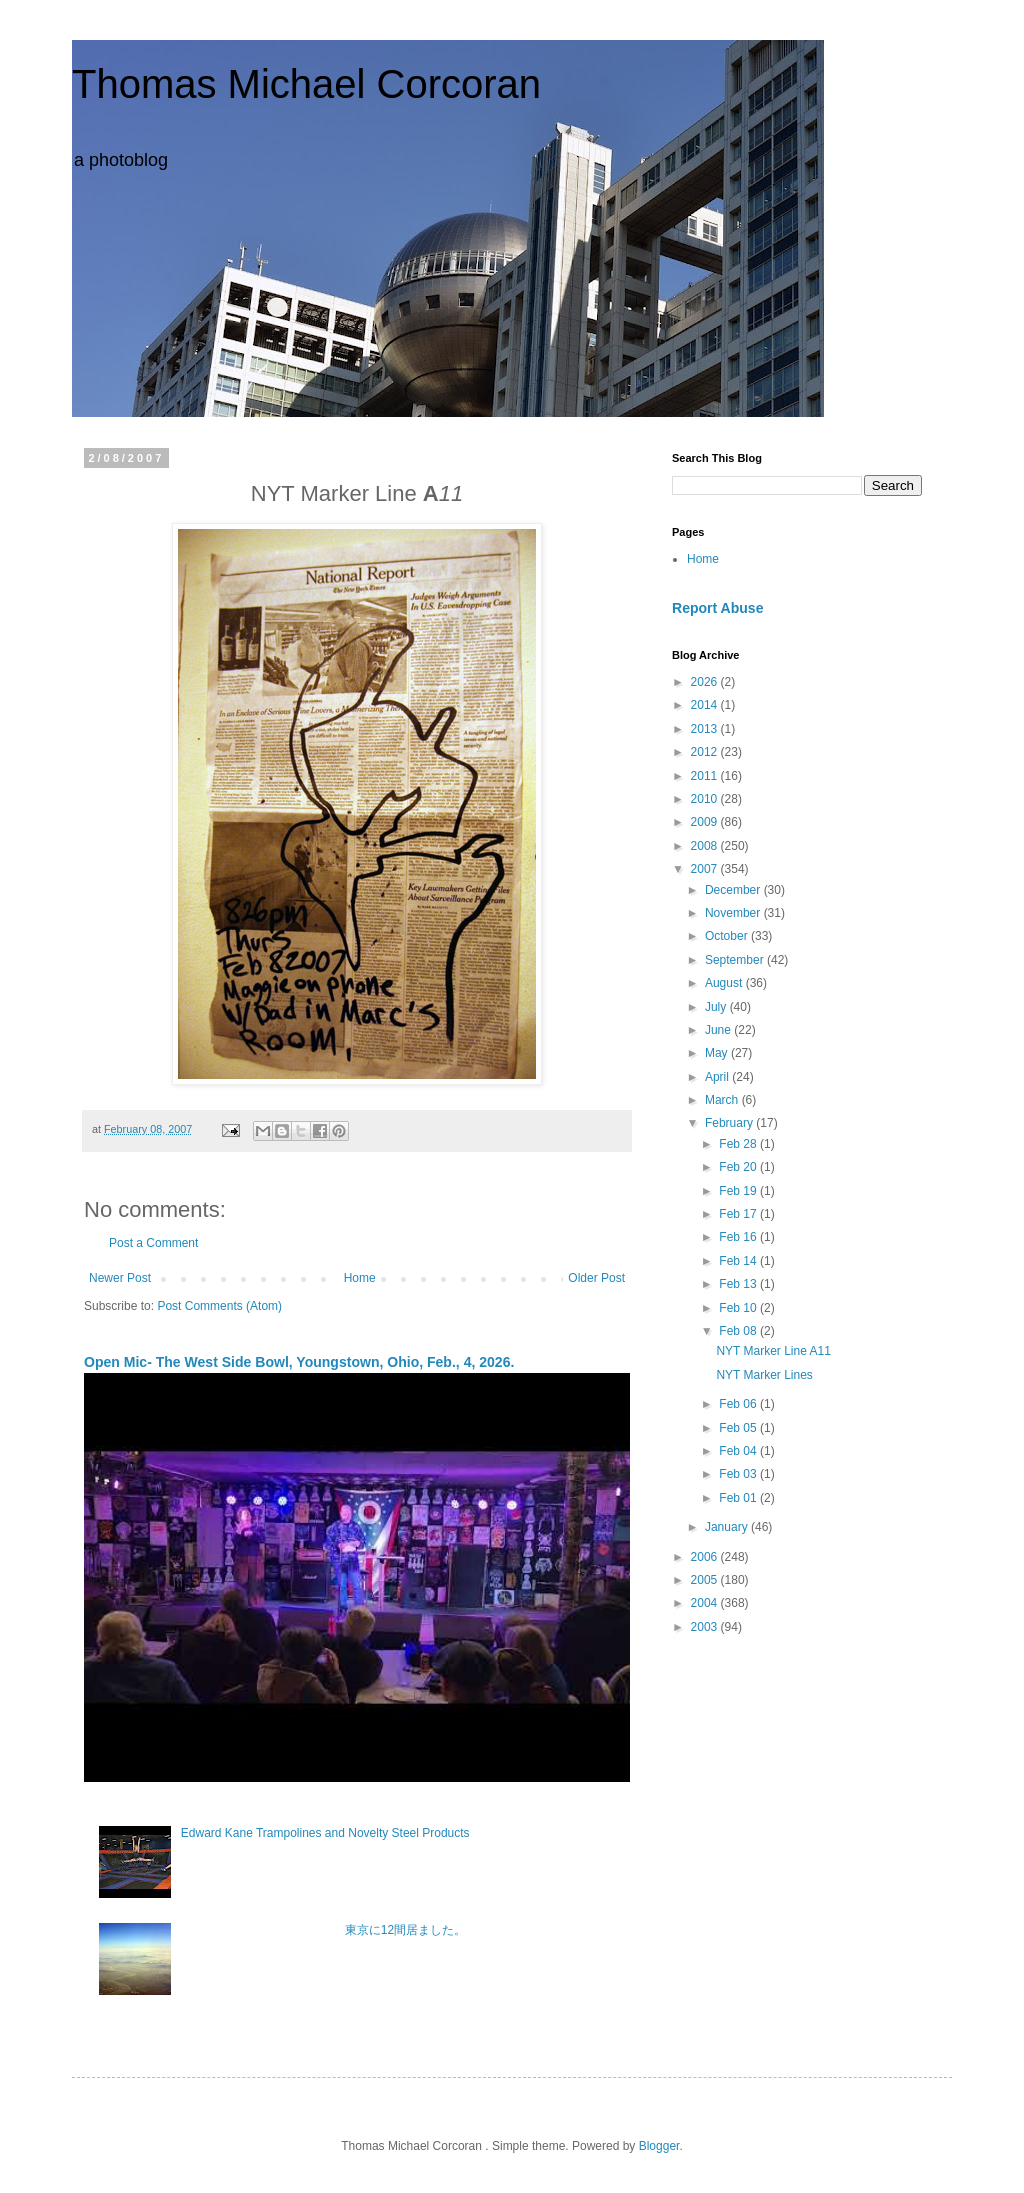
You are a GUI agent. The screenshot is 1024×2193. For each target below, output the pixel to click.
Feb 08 (739, 1331)
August (725, 983)
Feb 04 (739, 1451)
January (728, 1527)
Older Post (596, 1278)
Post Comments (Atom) (219, 1306)
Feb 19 (739, 1191)
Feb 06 (739, 1404)
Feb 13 (739, 1284)
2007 (706, 869)
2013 (706, 729)
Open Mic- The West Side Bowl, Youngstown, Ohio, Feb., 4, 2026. (299, 1362)
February (730, 1123)
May (718, 1053)
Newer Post (120, 1278)
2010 (706, 799)
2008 (706, 846)
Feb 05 (739, 1428)
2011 (706, 776)
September (736, 960)
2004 (706, 1603)
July (717, 1007)
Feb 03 (739, 1474)
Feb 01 (739, 1498)
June (719, 1030)
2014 (706, 705)
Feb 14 (739, 1261)
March (723, 1100)
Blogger (659, 2146)
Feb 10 (739, 1308)
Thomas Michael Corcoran (306, 84)
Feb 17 (739, 1214)
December (734, 890)
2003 (706, 1627)
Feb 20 (739, 1167)
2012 (706, 752)
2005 (706, 1580)
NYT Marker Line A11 (773, 1351)
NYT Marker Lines (764, 1375)
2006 (706, 1557)
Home (360, 1278)
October (728, 936)
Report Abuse (717, 608)
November (734, 913)
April (718, 1077)
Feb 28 (739, 1144)
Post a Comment (153, 1243)
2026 (706, 682)
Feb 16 (739, 1237)
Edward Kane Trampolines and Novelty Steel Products (325, 1833)
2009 (706, 822)
